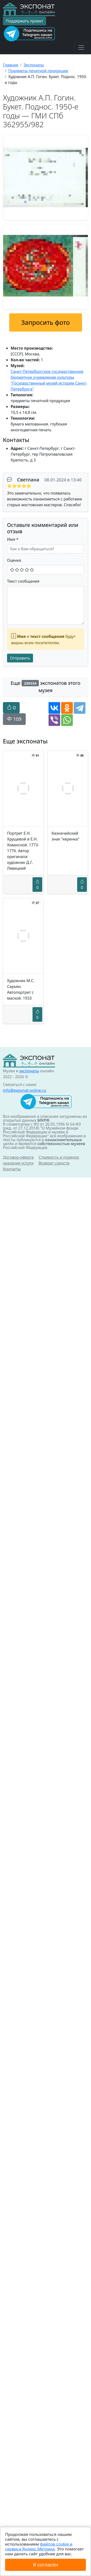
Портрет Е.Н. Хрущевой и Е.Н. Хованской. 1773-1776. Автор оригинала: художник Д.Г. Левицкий (23, 851)
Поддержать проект (24, 21)
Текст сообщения (23, 581)
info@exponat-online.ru (24, 1090)
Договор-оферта (18, 1157)
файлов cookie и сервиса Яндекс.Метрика (38, 2546)
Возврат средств (54, 1163)
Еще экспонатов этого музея (45, 687)
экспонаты (29, 1071)
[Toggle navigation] (81, 47)
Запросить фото (45, 322)
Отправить (20, 658)
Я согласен (45, 2564)
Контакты (12, 1169)
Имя (12, 539)
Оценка (14, 560)
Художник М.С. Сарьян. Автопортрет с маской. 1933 (20, 989)
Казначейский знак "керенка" (66, 836)
